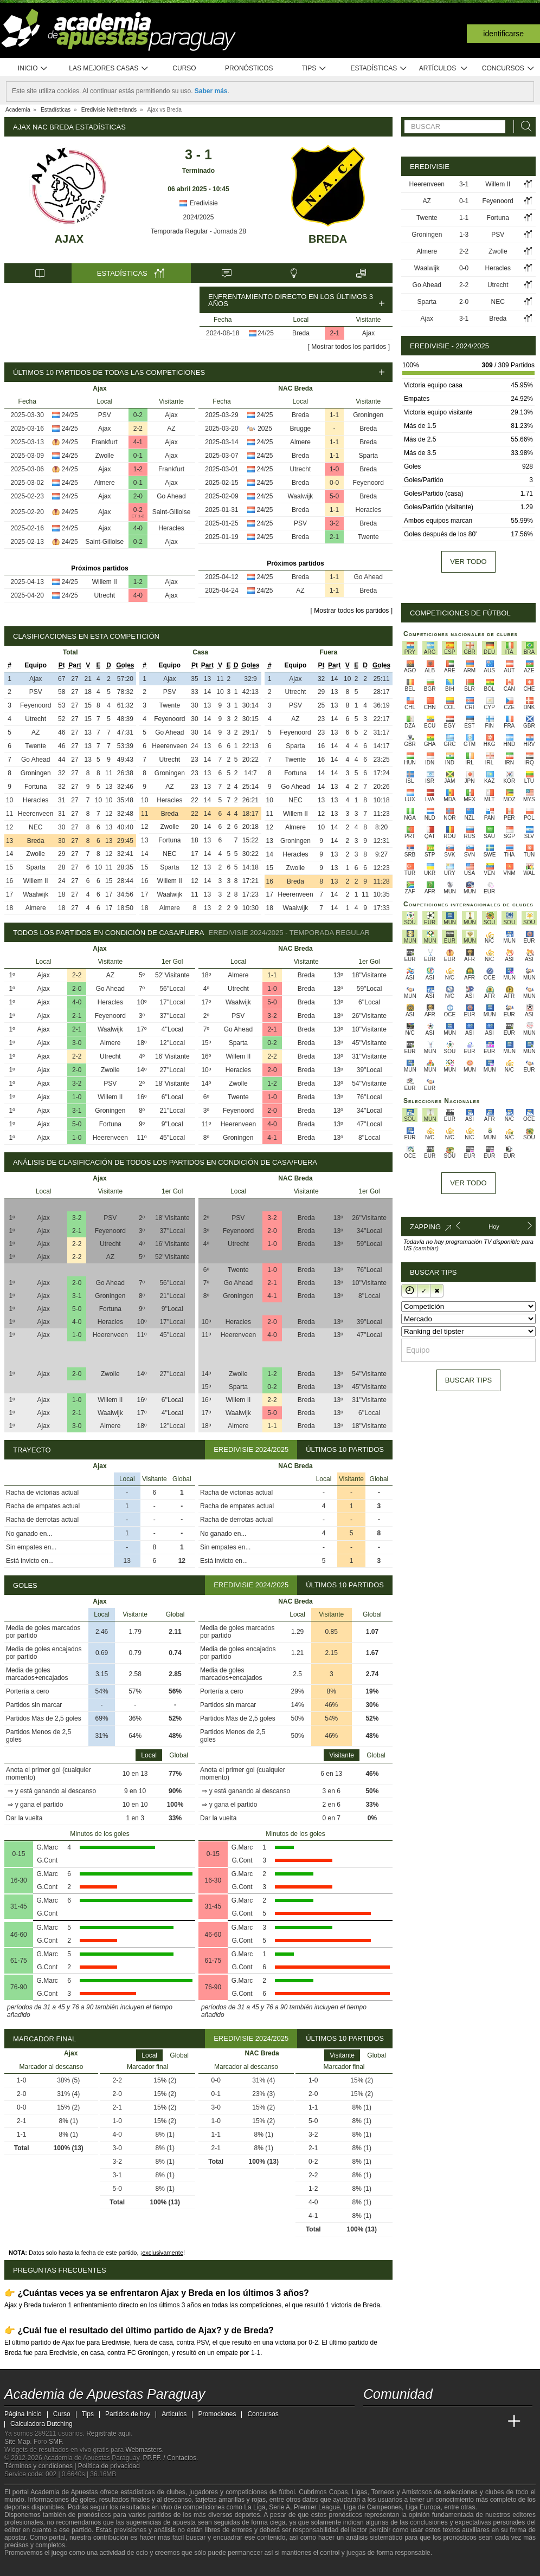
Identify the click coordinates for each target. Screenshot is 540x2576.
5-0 (334, 496)
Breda (327, 239)
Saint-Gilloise (171, 512)
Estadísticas (378, 68)
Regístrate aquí (108, 2433)
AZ (171, 428)
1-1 (334, 415)
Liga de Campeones (373, 2507)
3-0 (76, 1043)
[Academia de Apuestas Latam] (474, 2421)
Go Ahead (171, 496)
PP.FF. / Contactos (169, 2458)
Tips (314, 68)
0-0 (334, 482)
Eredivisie (198, 203)
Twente (368, 537)
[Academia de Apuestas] (453, 2421)
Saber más (211, 91)
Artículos (443, 68)
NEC (35, 827)
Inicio (33, 68)
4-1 (138, 442)
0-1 (138, 455)
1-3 (463, 234)
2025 (265, 428)
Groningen (368, 415)
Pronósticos (249, 68)
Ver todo (468, 561)
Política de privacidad (109, 2466)
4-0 (138, 528)
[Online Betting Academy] (433, 2421)
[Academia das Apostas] (392, 2421)
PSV (104, 415)
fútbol (286, 2492)
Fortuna (35, 786)
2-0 (138, 496)
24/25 (266, 333)
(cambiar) (425, 1248)
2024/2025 (198, 217)
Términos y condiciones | (41, 2466)
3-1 (76, 1110)
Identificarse (503, 33)
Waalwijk (300, 496)
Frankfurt (105, 442)
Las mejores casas (109, 68)
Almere (104, 482)
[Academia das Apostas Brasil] (413, 2421)
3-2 (334, 523)
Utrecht (104, 595)
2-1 (334, 333)
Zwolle (104, 455)
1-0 (334, 469)
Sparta (368, 455)
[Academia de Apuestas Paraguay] (372, 2421)
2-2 (138, 428)
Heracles (171, 528)
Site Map (17, 2441)
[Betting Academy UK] (494, 2421)
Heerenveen (35, 813)
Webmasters (143, 2450)
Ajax (69, 239)
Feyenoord (368, 482)
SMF (55, 2441)
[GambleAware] (32, 2567)
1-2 (138, 469)
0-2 (138, 415)
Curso (184, 68)
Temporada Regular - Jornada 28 (198, 231)
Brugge (300, 428)
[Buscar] (523, 126)
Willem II (104, 582)
